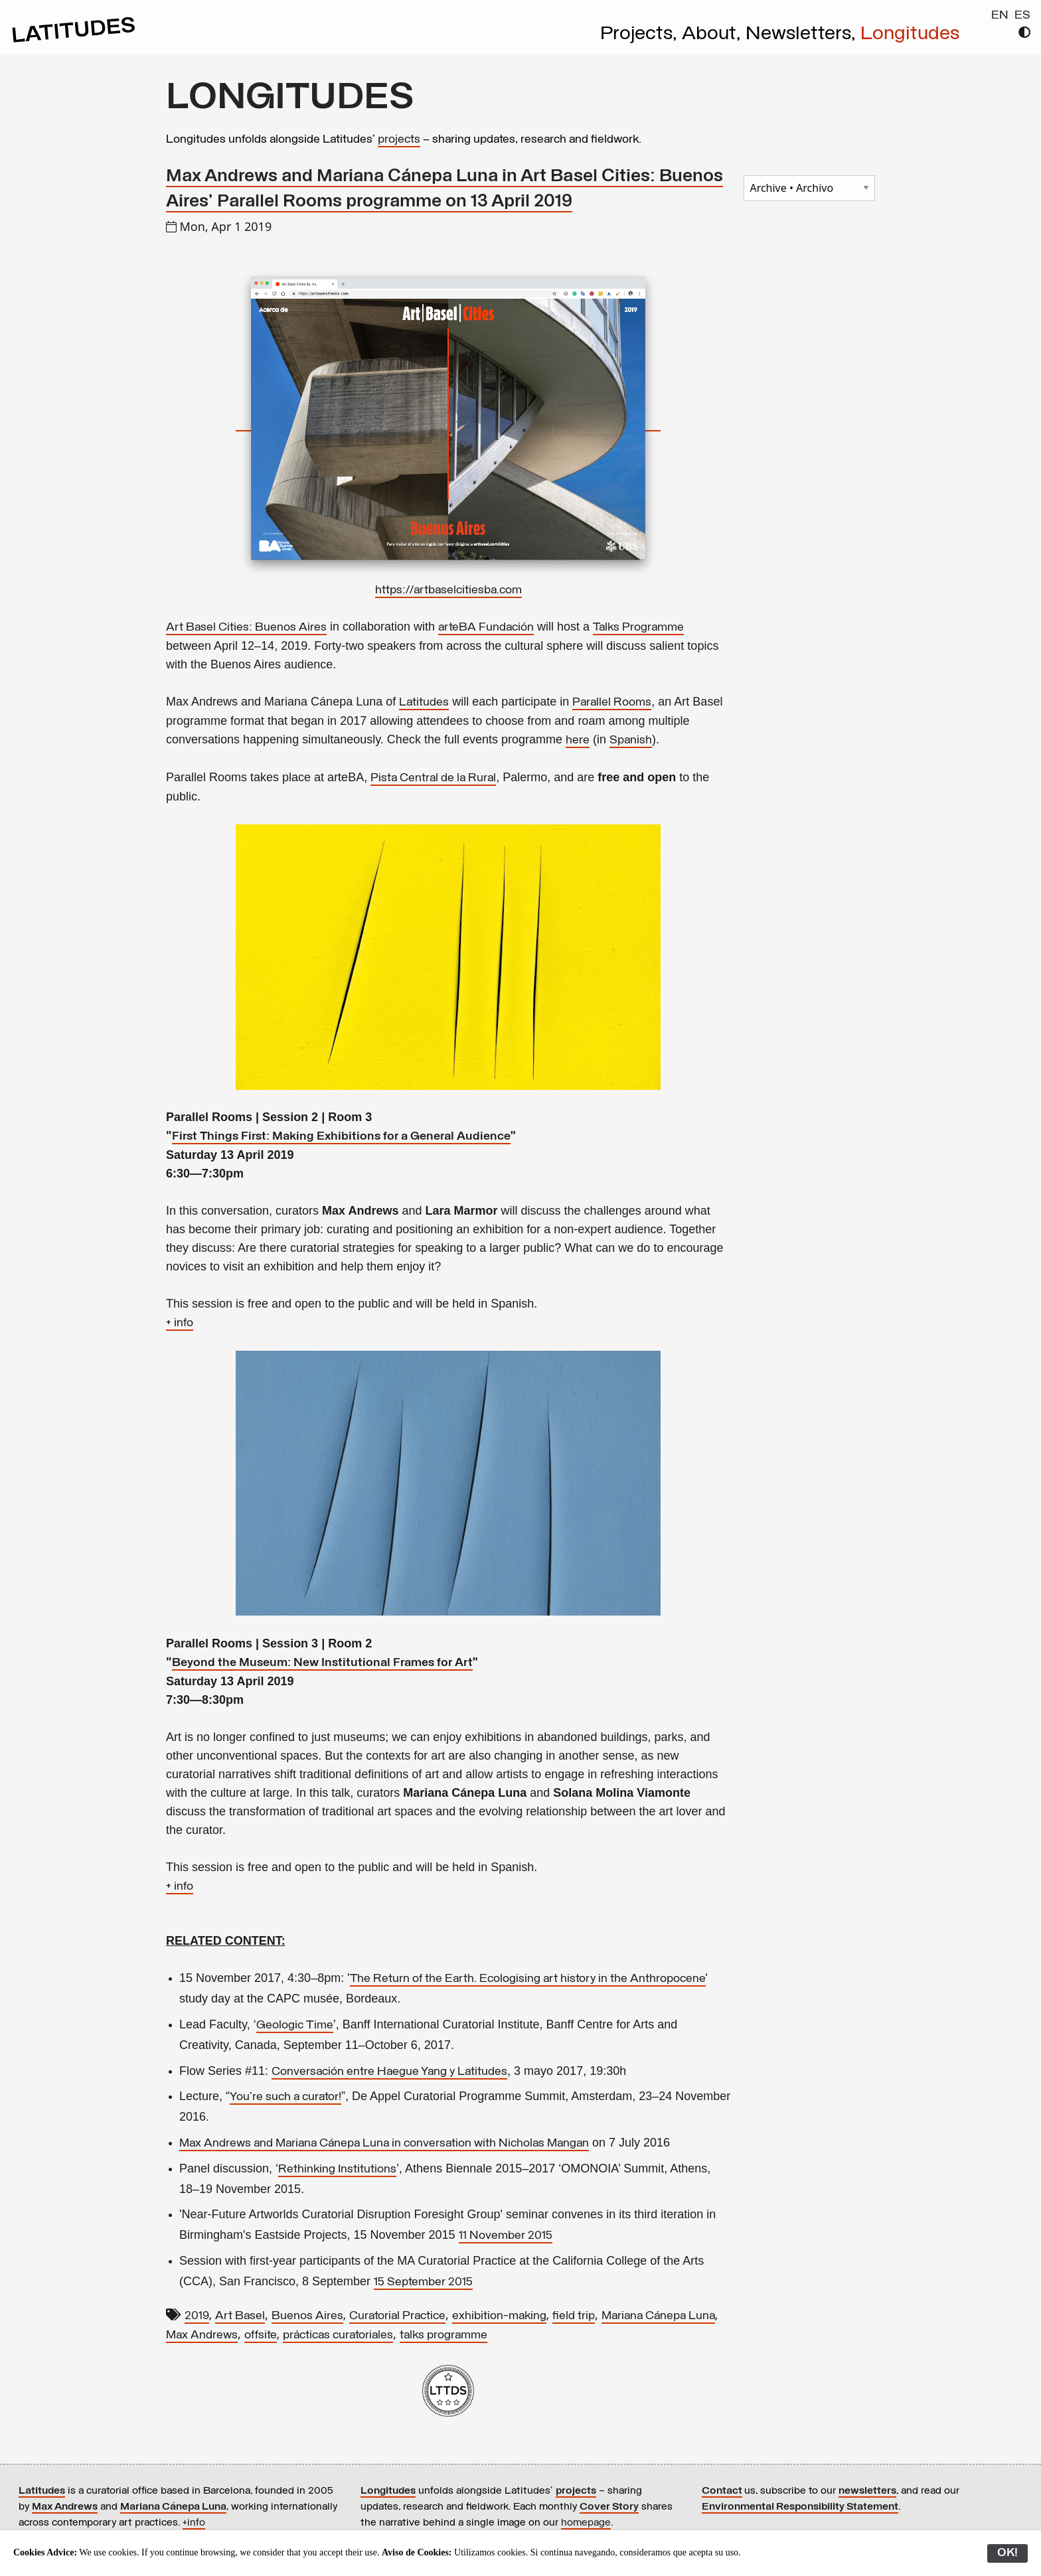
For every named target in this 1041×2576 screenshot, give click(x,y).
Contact (722, 2491)
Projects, (641, 34)
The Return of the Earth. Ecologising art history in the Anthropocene (528, 1979)
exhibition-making (499, 2316)
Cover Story (609, 2507)
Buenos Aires (307, 2316)
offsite (260, 2335)
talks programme (443, 2335)
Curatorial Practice (397, 2316)
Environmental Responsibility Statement (800, 2507)
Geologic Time (294, 2025)
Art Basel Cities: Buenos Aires (246, 627)
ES (1022, 15)
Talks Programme (638, 627)
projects (399, 139)
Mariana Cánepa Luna (658, 2316)
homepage (586, 2523)
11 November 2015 (505, 2236)
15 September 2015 (423, 2282)
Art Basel (240, 2316)
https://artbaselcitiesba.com (448, 590)
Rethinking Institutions (337, 2169)
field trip (573, 2316)
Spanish (630, 740)
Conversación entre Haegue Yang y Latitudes (389, 2072)
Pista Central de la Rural (433, 778)
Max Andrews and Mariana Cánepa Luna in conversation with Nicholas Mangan (384, 2143)
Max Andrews (202, 2335)
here (578, 740)
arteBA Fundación (486, 627)
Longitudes (909, 34)
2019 (197, 2316)
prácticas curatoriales (338, 2335)
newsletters (867, 2491)
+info (194, 2523)
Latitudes (424, 702)
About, (714, 34)
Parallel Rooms (611, 702)
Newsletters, (803, 34)
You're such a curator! (285, 2097)
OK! (1007, 2553)
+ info (179, 1323)
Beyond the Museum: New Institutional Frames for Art (322, 1663)
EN (999, 15)
